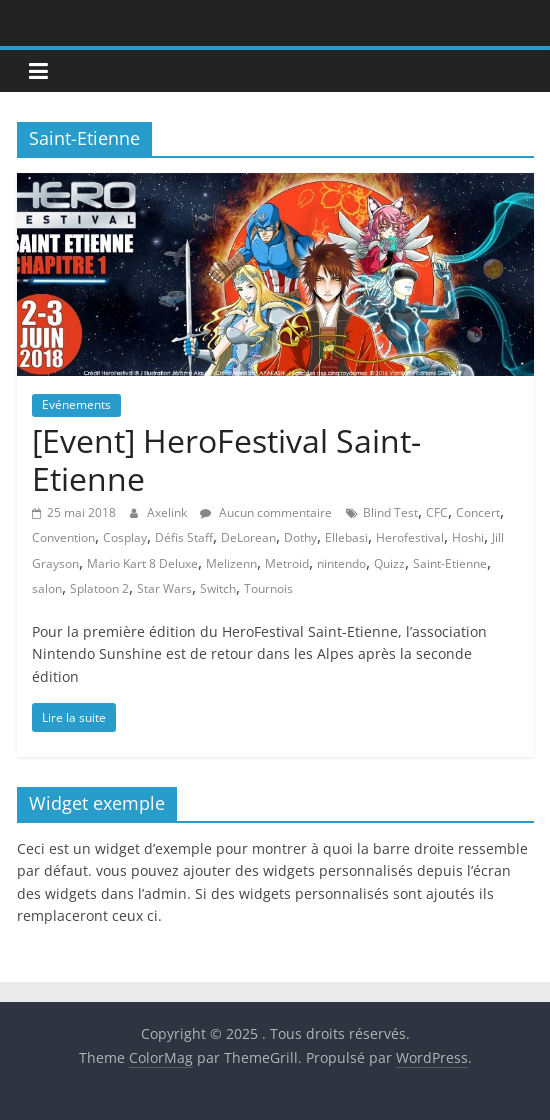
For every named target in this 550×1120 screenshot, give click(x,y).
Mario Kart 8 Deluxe (142, 563)
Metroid (287, 563)
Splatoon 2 (99, 588)
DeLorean (248, 537)
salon (47, 588)
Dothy (300, 537)
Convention (63, 537)
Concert (478, 512)
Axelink (168, 512)
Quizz (389, 563)
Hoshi (468, 537)
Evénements (76, 404)
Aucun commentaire (266, 512)
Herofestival (410, 537)
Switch (218, 588)
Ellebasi (346, 537)
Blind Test (390, 512)
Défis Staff (184, 537)
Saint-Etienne (450, 563)
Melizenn (231, 563)
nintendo (341, 563)
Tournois (268, 588)
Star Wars (164, 588)
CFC (437, 512)
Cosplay (125, 537)
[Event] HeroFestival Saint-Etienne (226, 459)
